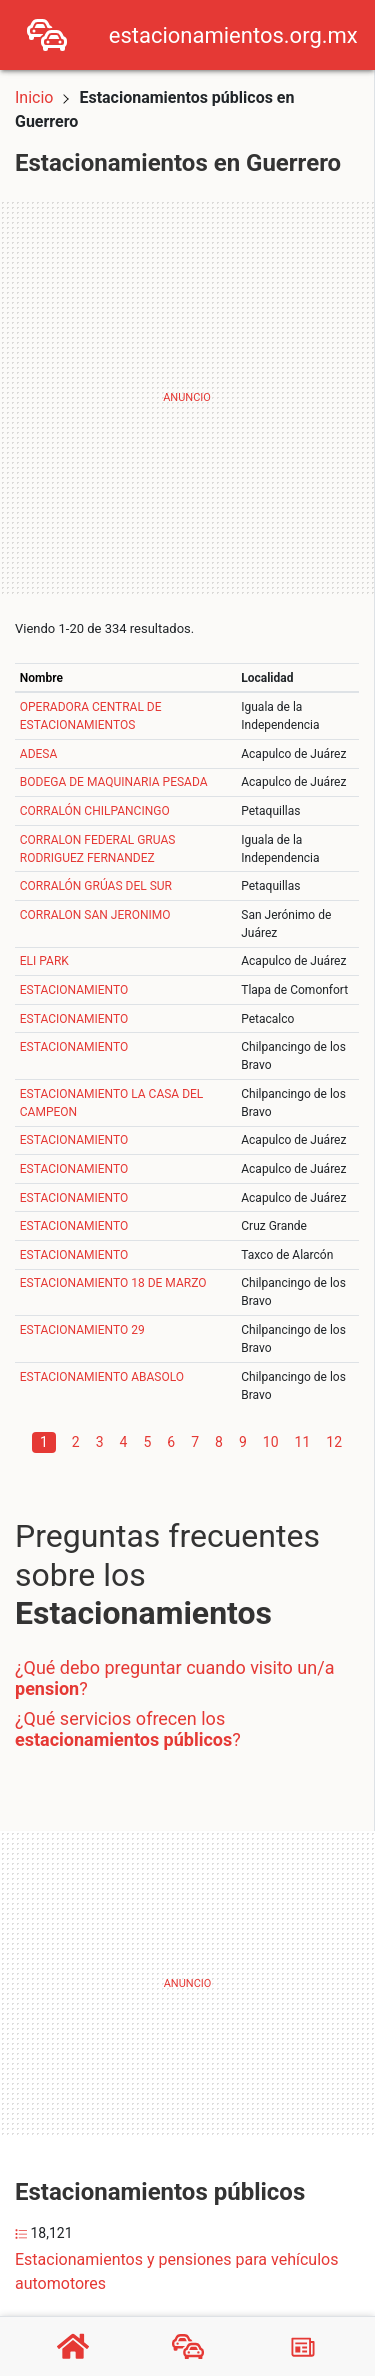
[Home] (47, 33)
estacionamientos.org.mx (233, 35)
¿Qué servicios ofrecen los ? (128, 1729)
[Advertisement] (187, 397)
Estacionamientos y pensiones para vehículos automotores (176, 2271)
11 (303, 1442)
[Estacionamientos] (188, 2347)
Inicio (34, 97)
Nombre (41, 678)
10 (271, 1442)
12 (334, 1442)
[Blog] (303, 2347)
